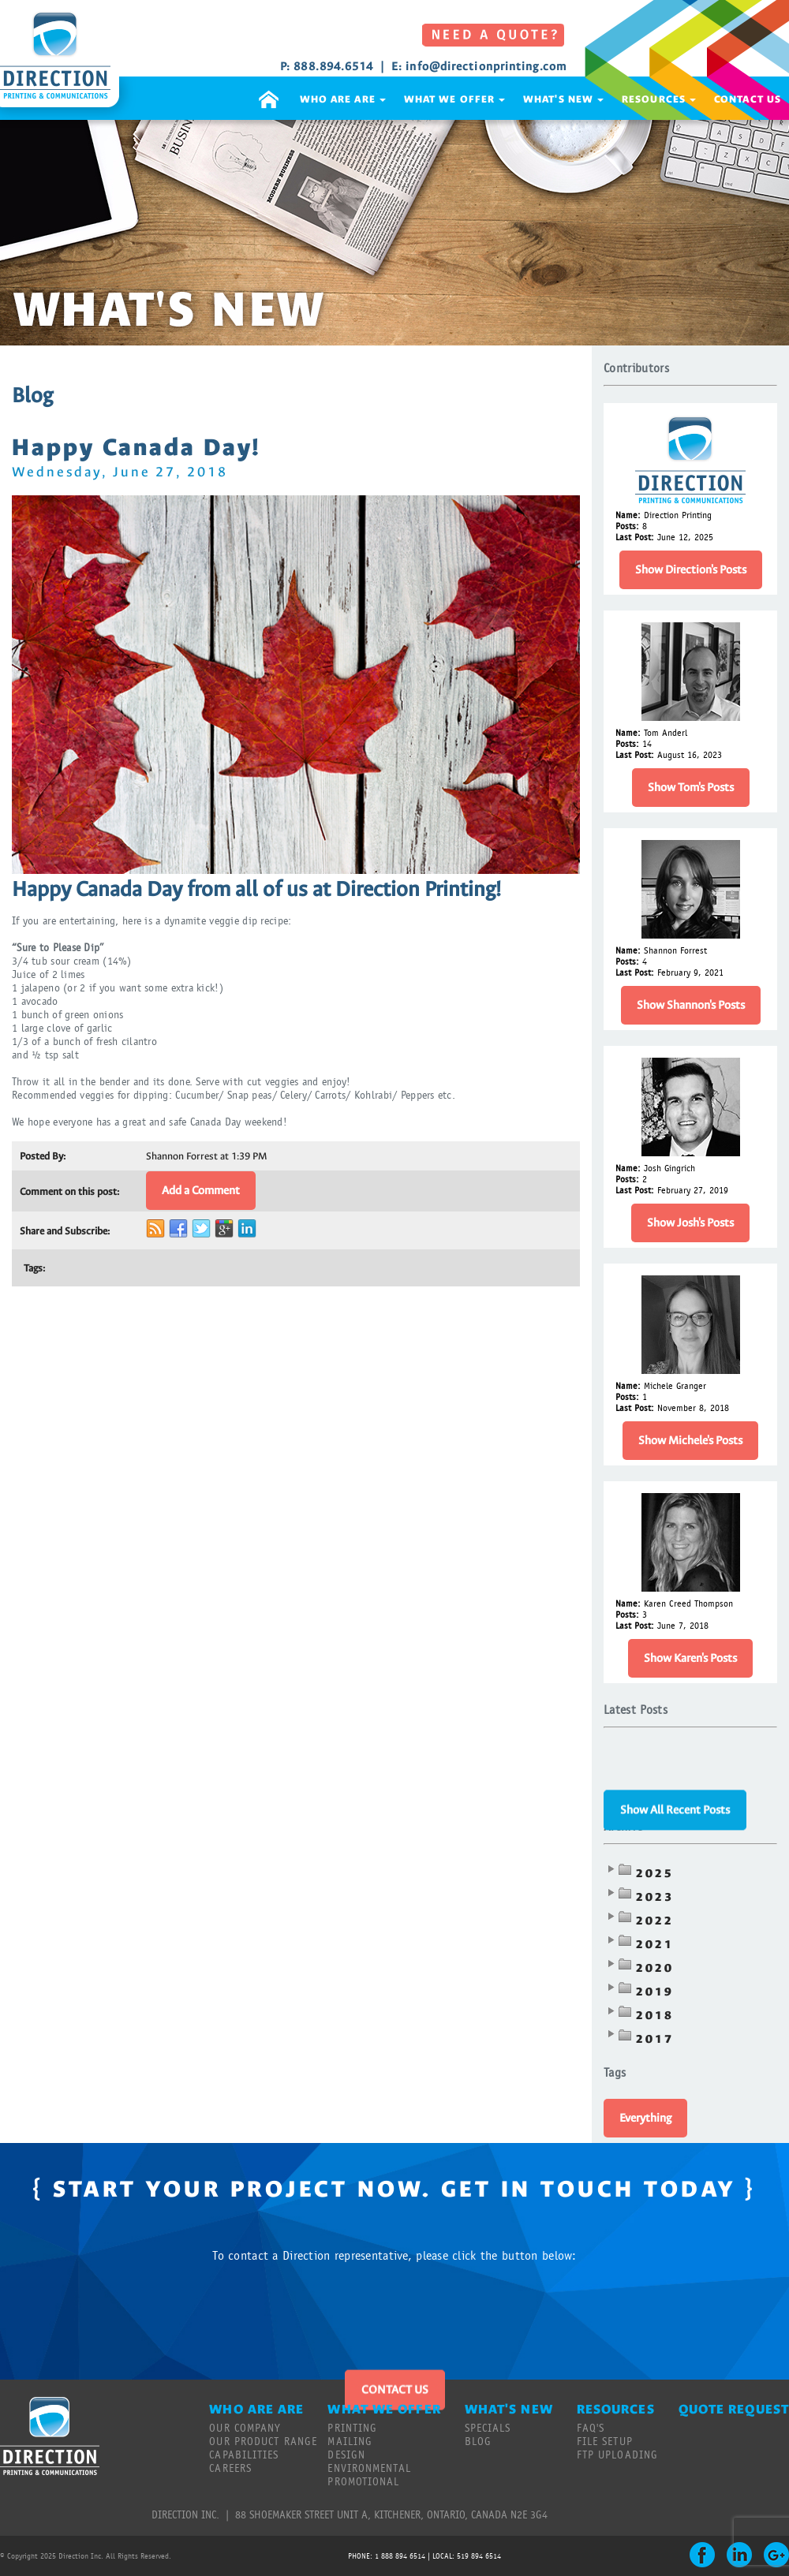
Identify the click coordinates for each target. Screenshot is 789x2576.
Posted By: (42, 1156)
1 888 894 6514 (400, 2556)
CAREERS (230, 2468)
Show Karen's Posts (690, 1658)
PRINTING (352, 2428)
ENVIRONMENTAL (368, 2468)
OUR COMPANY (245, 2428)
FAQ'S (591, 2428)
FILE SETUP (605, 2441)
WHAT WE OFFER (454, 99)
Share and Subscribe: (65, 1231)
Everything (645, 2118)
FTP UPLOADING (617, 2455)
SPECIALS (488, 2428)
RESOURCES (659, 99)
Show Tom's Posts (691, 787)
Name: (628, 515)
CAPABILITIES (244, 2455)
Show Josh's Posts (690, 1222)
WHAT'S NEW (563, 99)
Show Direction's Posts (690, 569)
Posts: (627, 526)
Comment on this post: (69, 1191)
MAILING (349, 2441)
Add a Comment (201, 1190)
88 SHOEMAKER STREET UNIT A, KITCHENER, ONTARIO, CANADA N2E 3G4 (391, 2515)
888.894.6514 (333, 66)
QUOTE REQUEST (734, 2409)
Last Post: (634, 537)
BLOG (478, 2441)
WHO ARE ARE (343, 99)
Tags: (34, 1268)
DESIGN (346, 2455)
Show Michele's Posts (690, 1440)
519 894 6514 (479, 2556)
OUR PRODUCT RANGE (263, 2441)
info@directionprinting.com (486, 66)
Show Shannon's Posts (691, 1005)
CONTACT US (747, 99)
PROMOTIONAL (363, 2482)
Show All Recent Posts (675, 1776)
